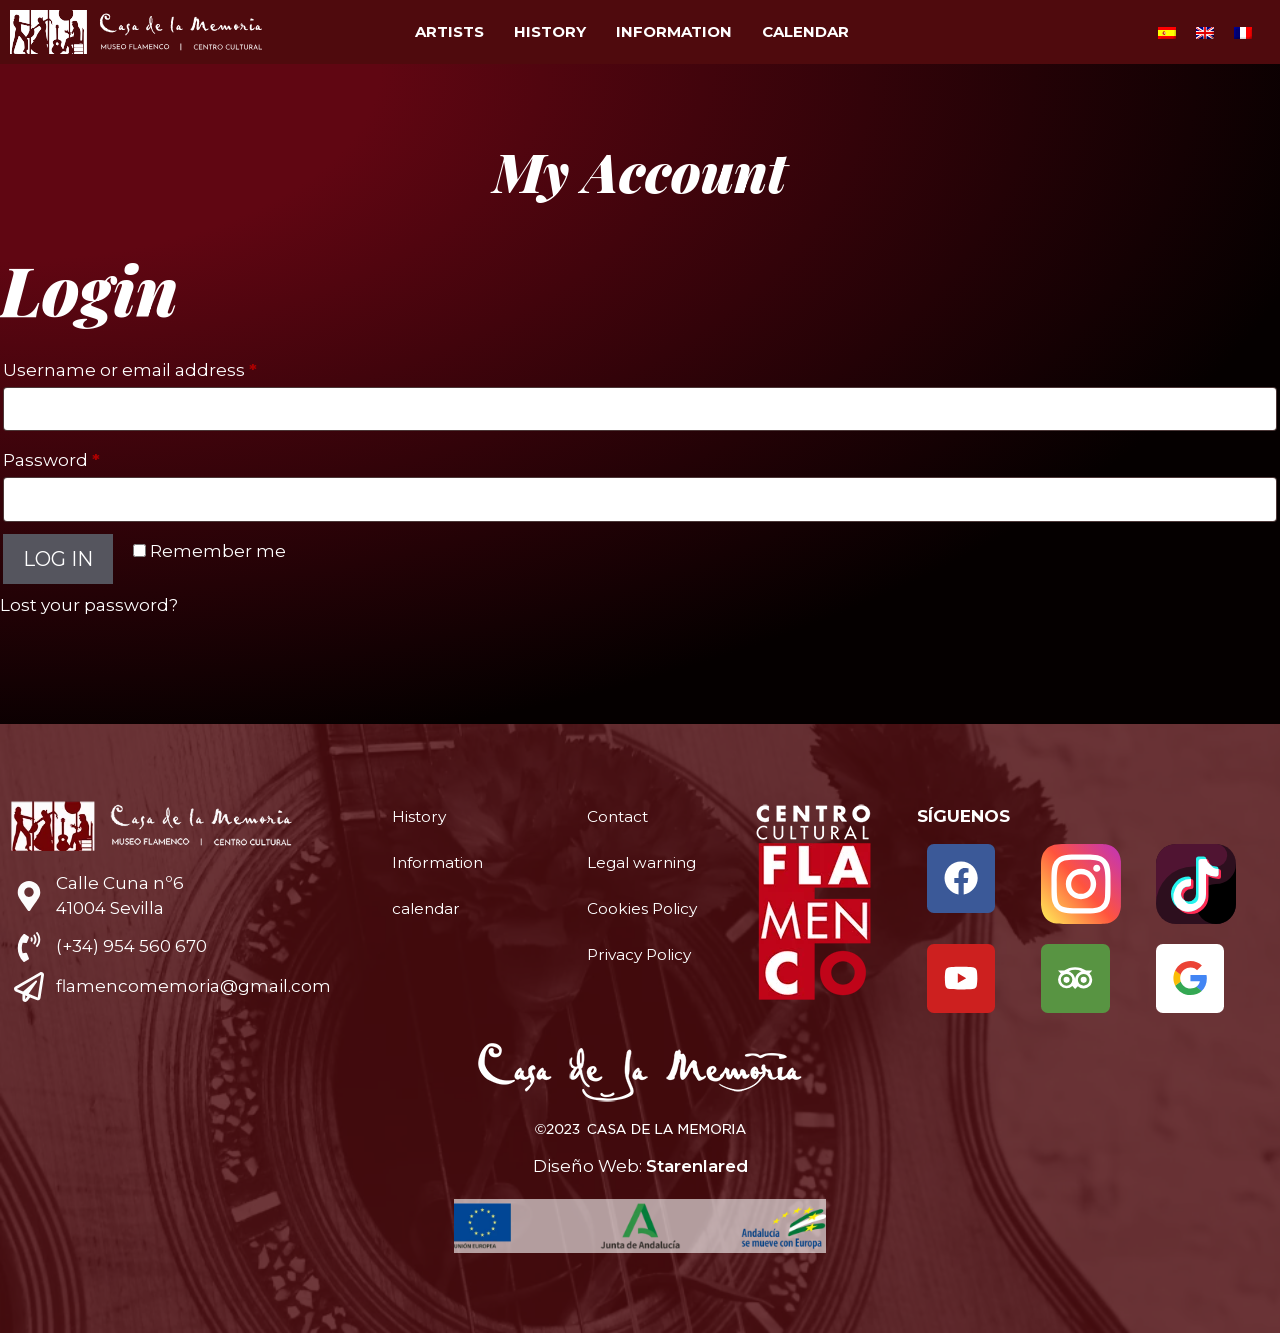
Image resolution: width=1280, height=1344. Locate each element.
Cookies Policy (621, 939)
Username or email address (170, 366)
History (550, 31)
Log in (58, 559)
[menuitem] (1167, 32)
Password (91, 456)
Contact (621, 817)
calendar (805, 31)
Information (674, 31)
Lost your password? (89, 605)
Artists (449, 31)
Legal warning (623, 873)
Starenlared (697, 1177)
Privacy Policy (645, 995)
